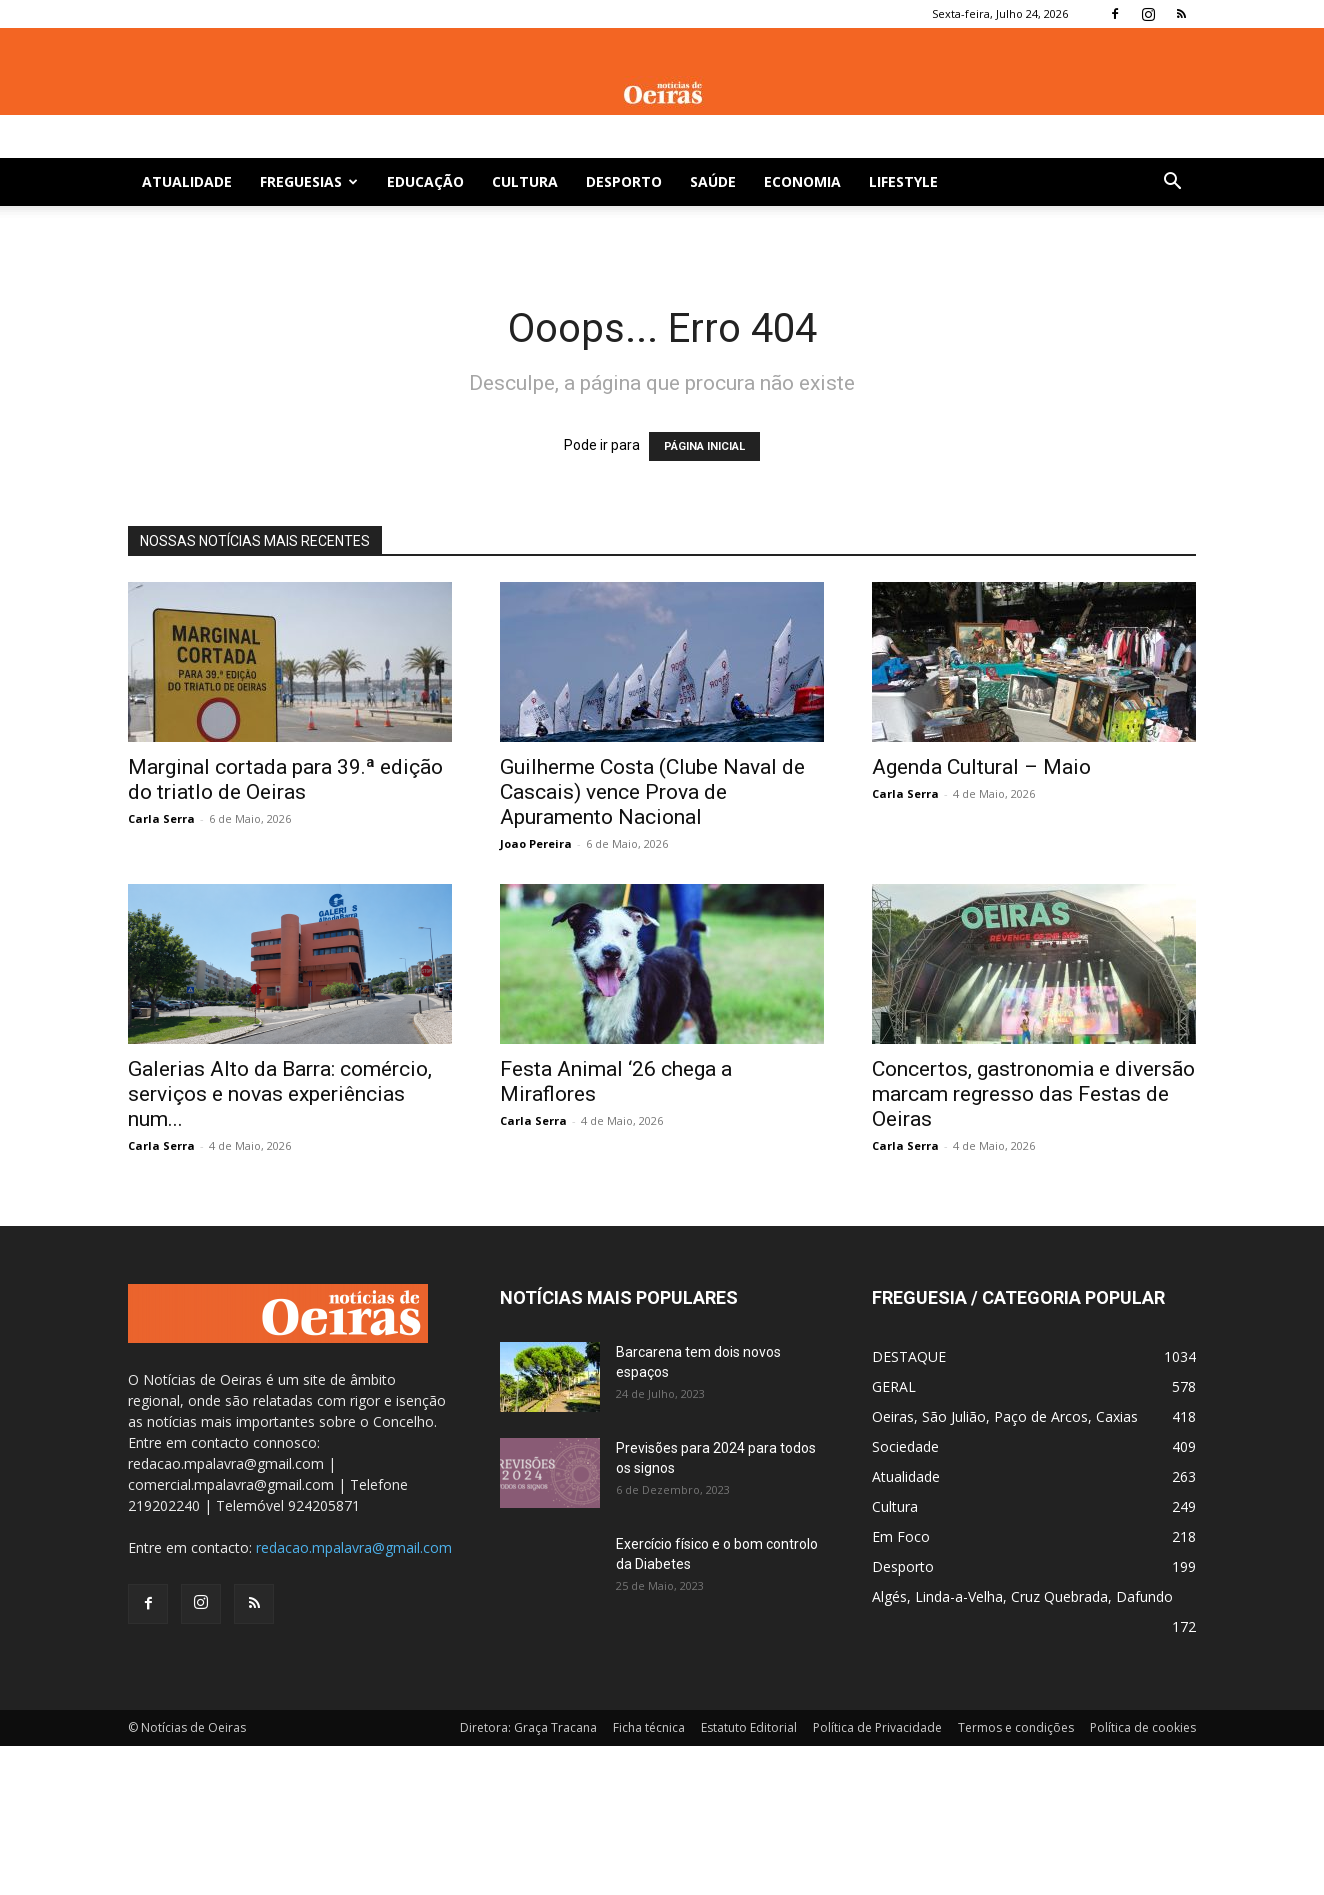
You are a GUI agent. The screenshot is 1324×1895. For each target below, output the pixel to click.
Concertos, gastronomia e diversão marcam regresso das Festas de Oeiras (1033, 1094)
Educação (425, 181)
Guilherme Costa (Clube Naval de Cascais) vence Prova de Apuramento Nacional (652, 792)
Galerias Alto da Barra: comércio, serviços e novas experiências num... (280, 1094)
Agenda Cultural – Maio (981, 767)
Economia (802, 181)
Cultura (525, 181)
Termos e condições (1016, 1727)
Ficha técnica (649, 1727)
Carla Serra (161, 818)
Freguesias (309, 181)
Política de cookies (1143, 1727)
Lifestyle (903, 181)
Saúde (713, 181)
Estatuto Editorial (749, 1727)
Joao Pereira (536, 843)
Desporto (624, 181)
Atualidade (187, 181)
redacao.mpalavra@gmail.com (354, 1547)
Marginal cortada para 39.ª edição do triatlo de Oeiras (285, 779)
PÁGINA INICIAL (704, 446)
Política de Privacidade (877, 1727)
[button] (1172, 183)
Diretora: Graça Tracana (528, 1727)
